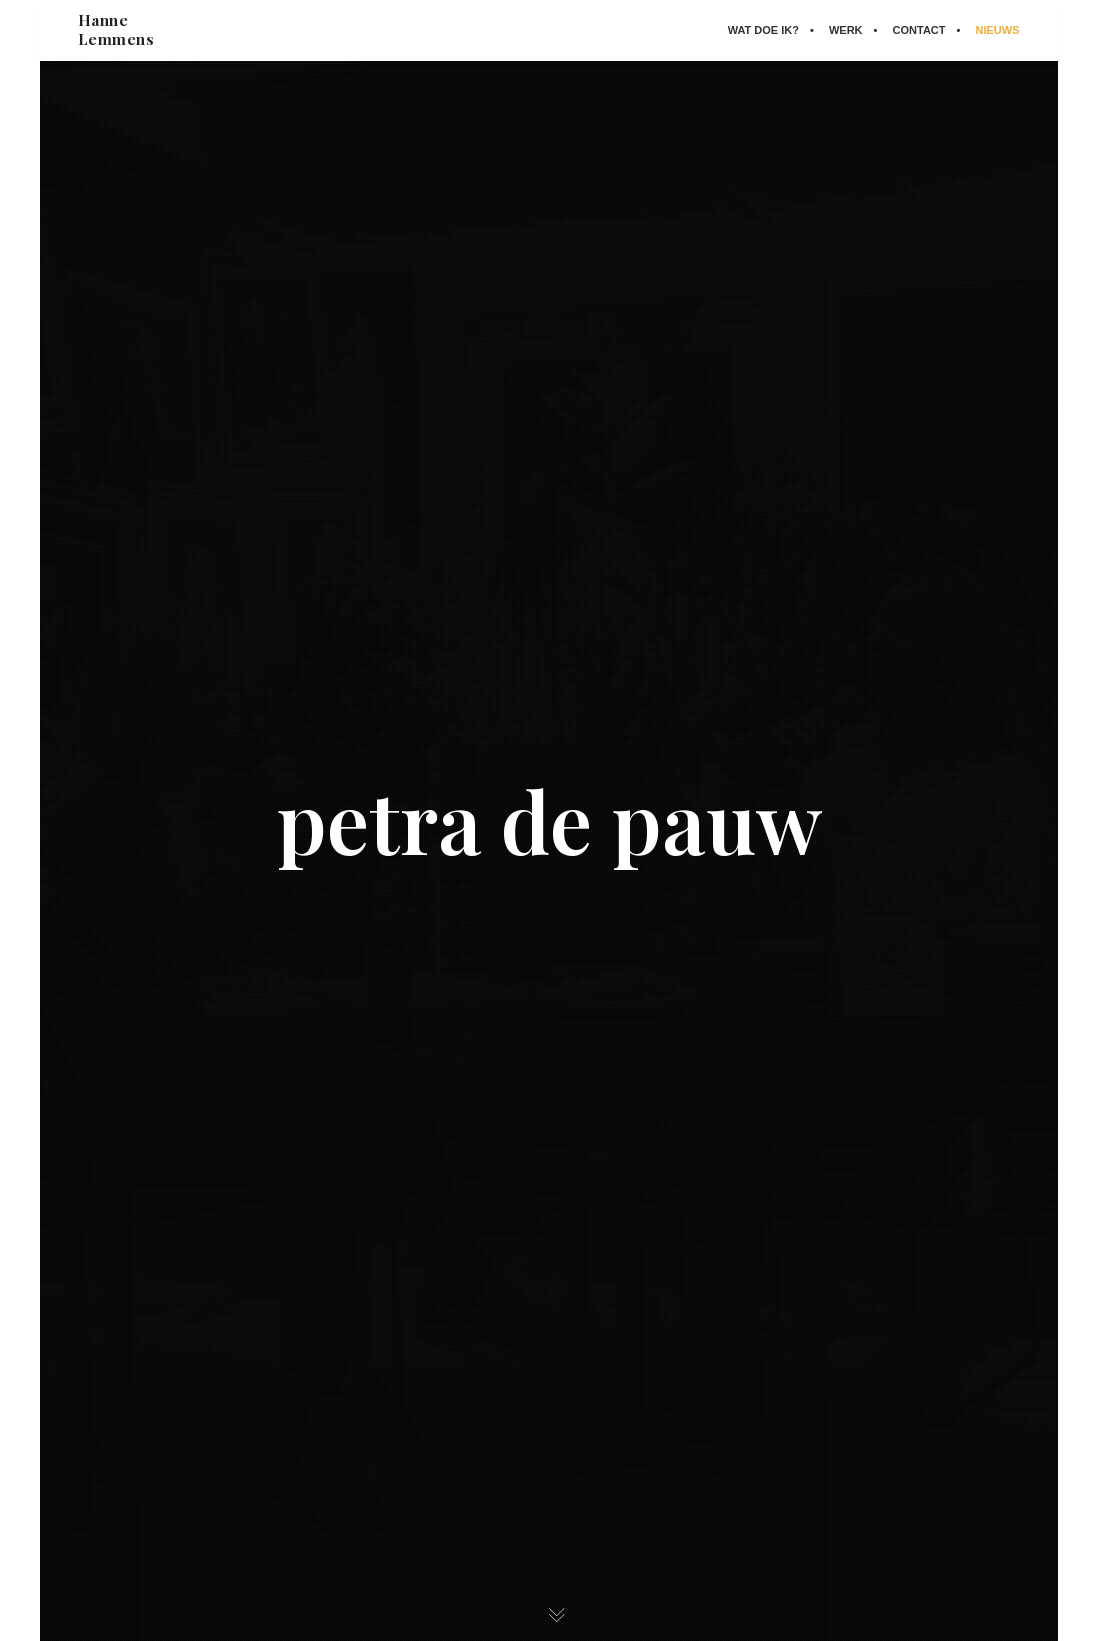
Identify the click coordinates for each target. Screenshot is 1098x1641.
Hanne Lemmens (118, 29)
